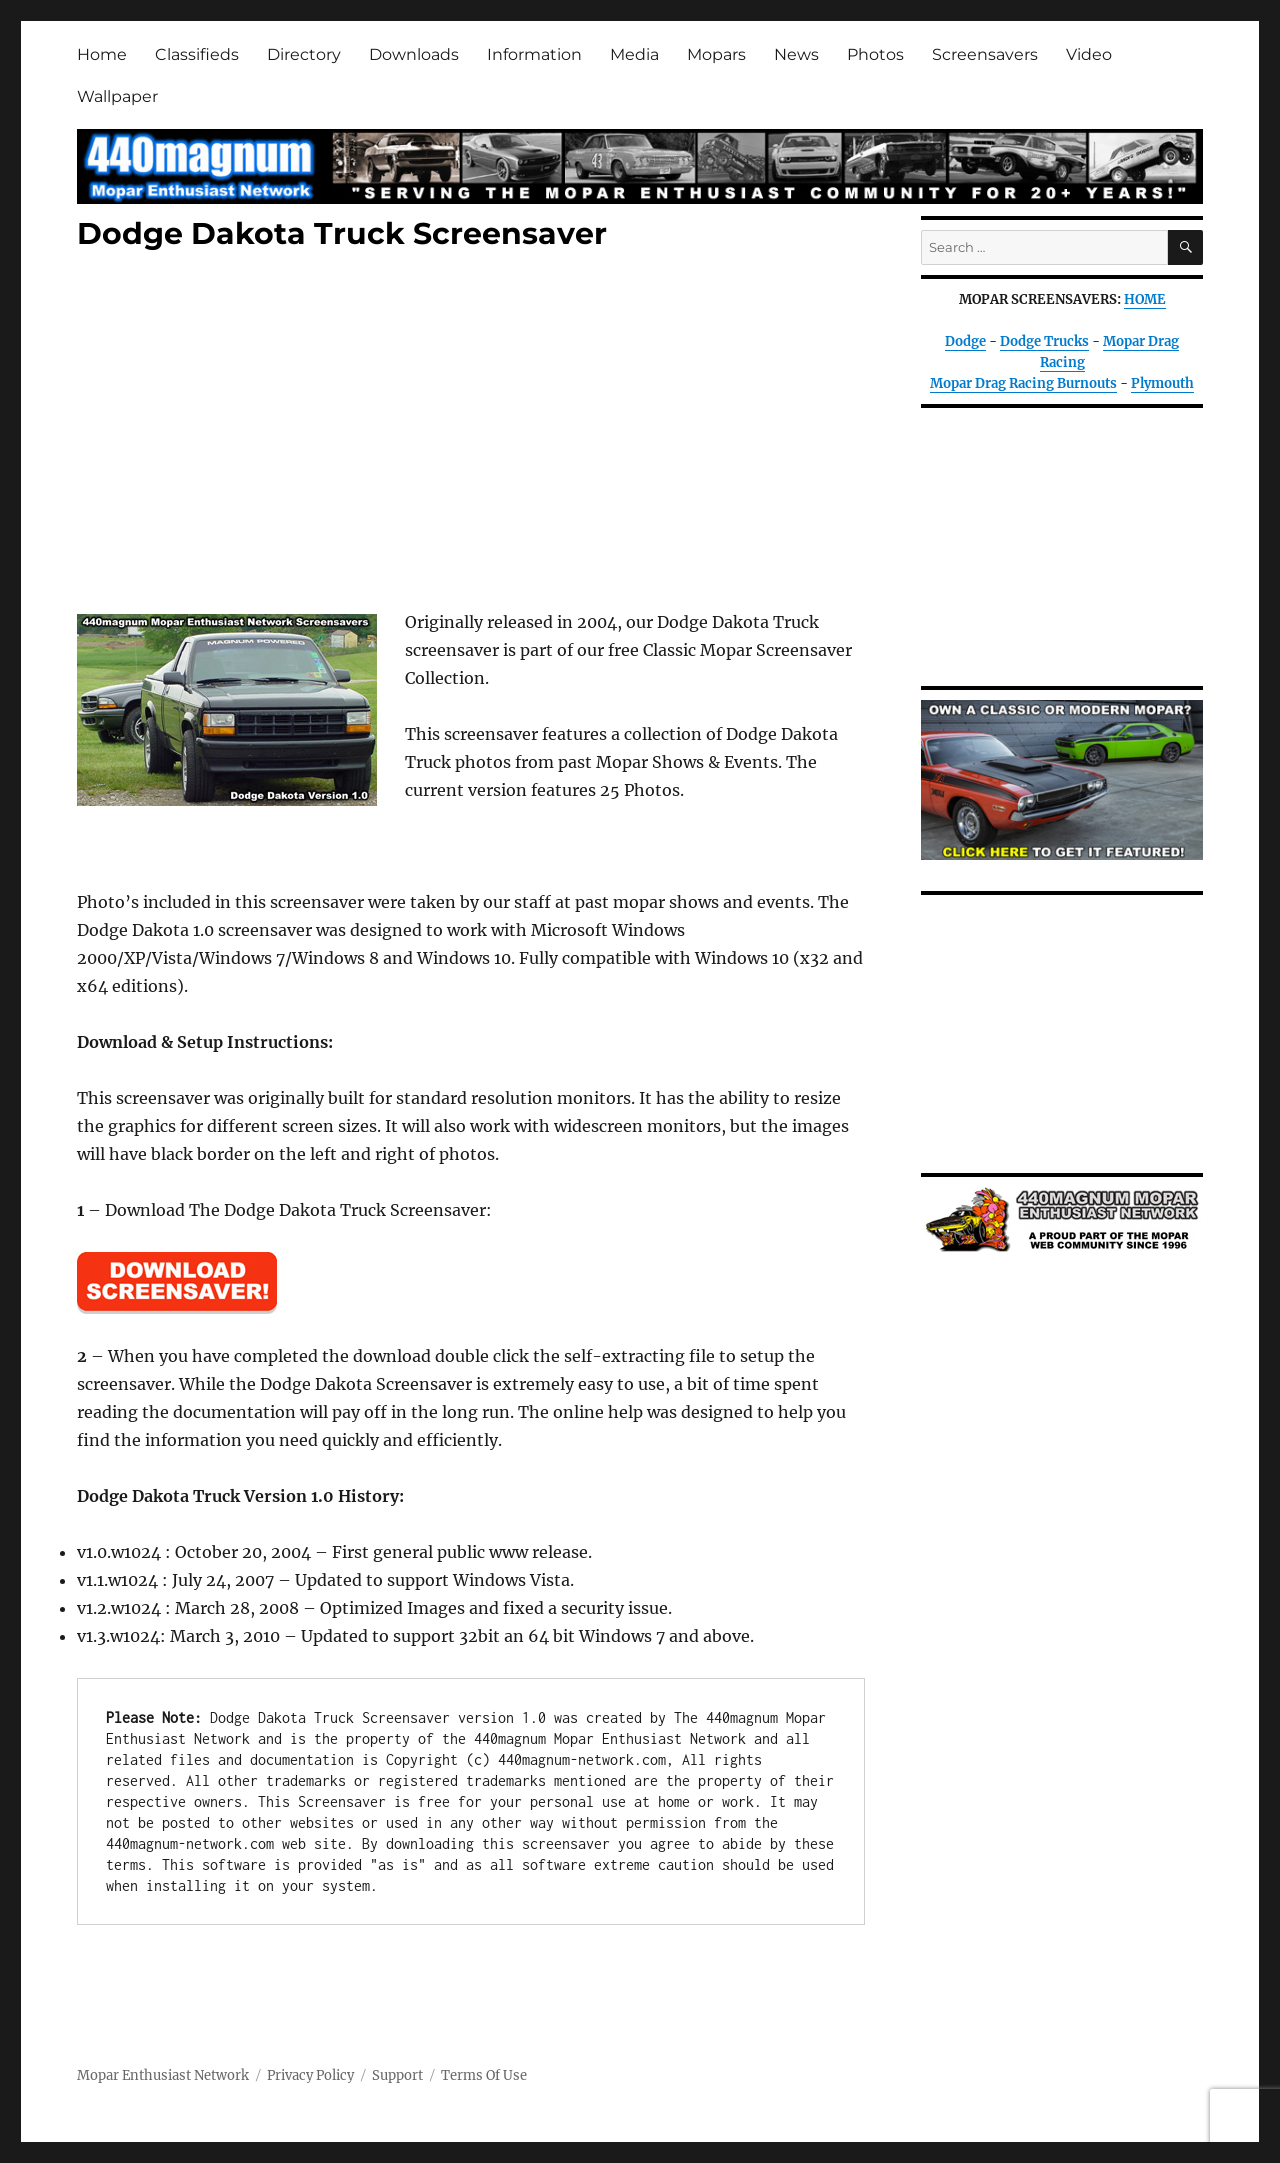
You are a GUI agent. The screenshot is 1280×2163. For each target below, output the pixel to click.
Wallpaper (117, 96)
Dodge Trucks (1044, 341)
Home (102, 54)
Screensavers (985, 54)
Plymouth (1162, 383)
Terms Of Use (484, 2075)
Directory (304, 54)
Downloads (414, 54)
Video (1089, 54)
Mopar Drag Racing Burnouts (1023, 383)
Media (634, 54)
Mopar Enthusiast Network (163, 2075)
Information (534, 54)
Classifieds (197, 54)
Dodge (965, 341)
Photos (875, 54)
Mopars (716, 54)
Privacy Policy (310, 2075)
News (796, 54)
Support (397, 2075)
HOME (1145, 299)
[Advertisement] (475, 434)
